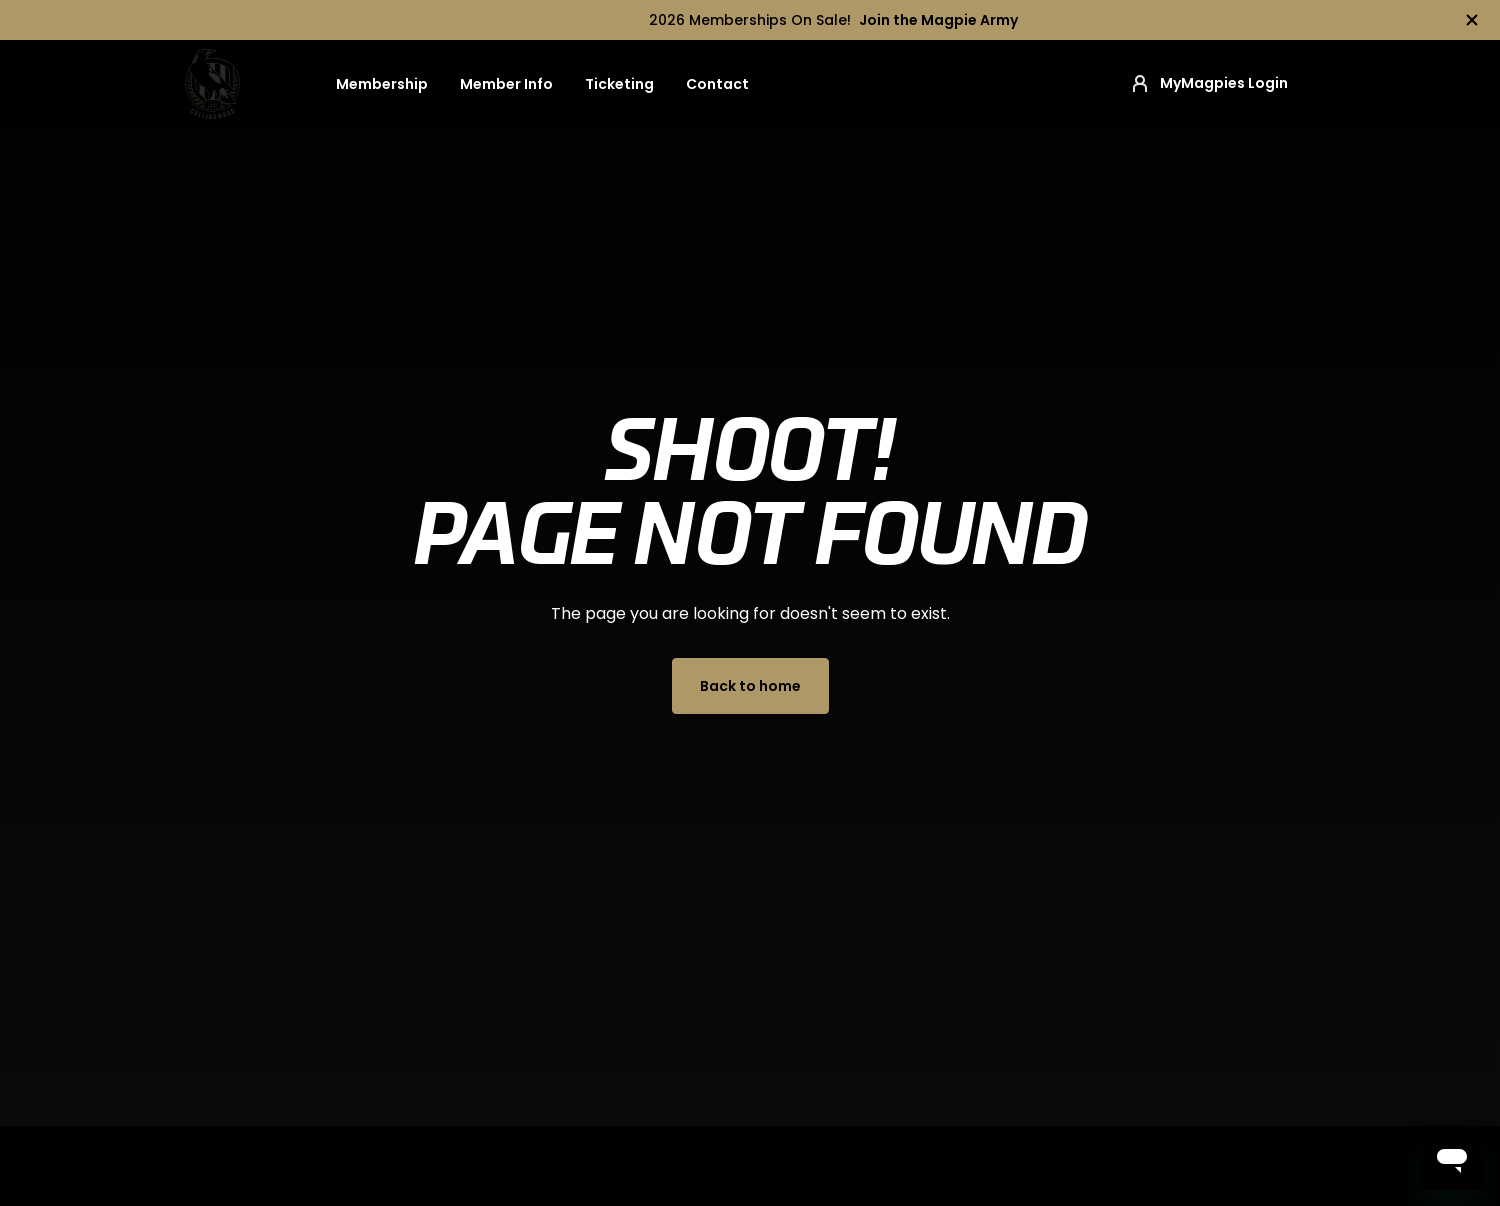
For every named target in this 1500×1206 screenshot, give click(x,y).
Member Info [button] (506, 84)
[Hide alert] (1472, 20)
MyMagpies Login (1208, 84)
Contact (717, 84)
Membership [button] (382, 84)
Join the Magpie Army (938, 20)
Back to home (750, 686)
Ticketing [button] (619, 84)
